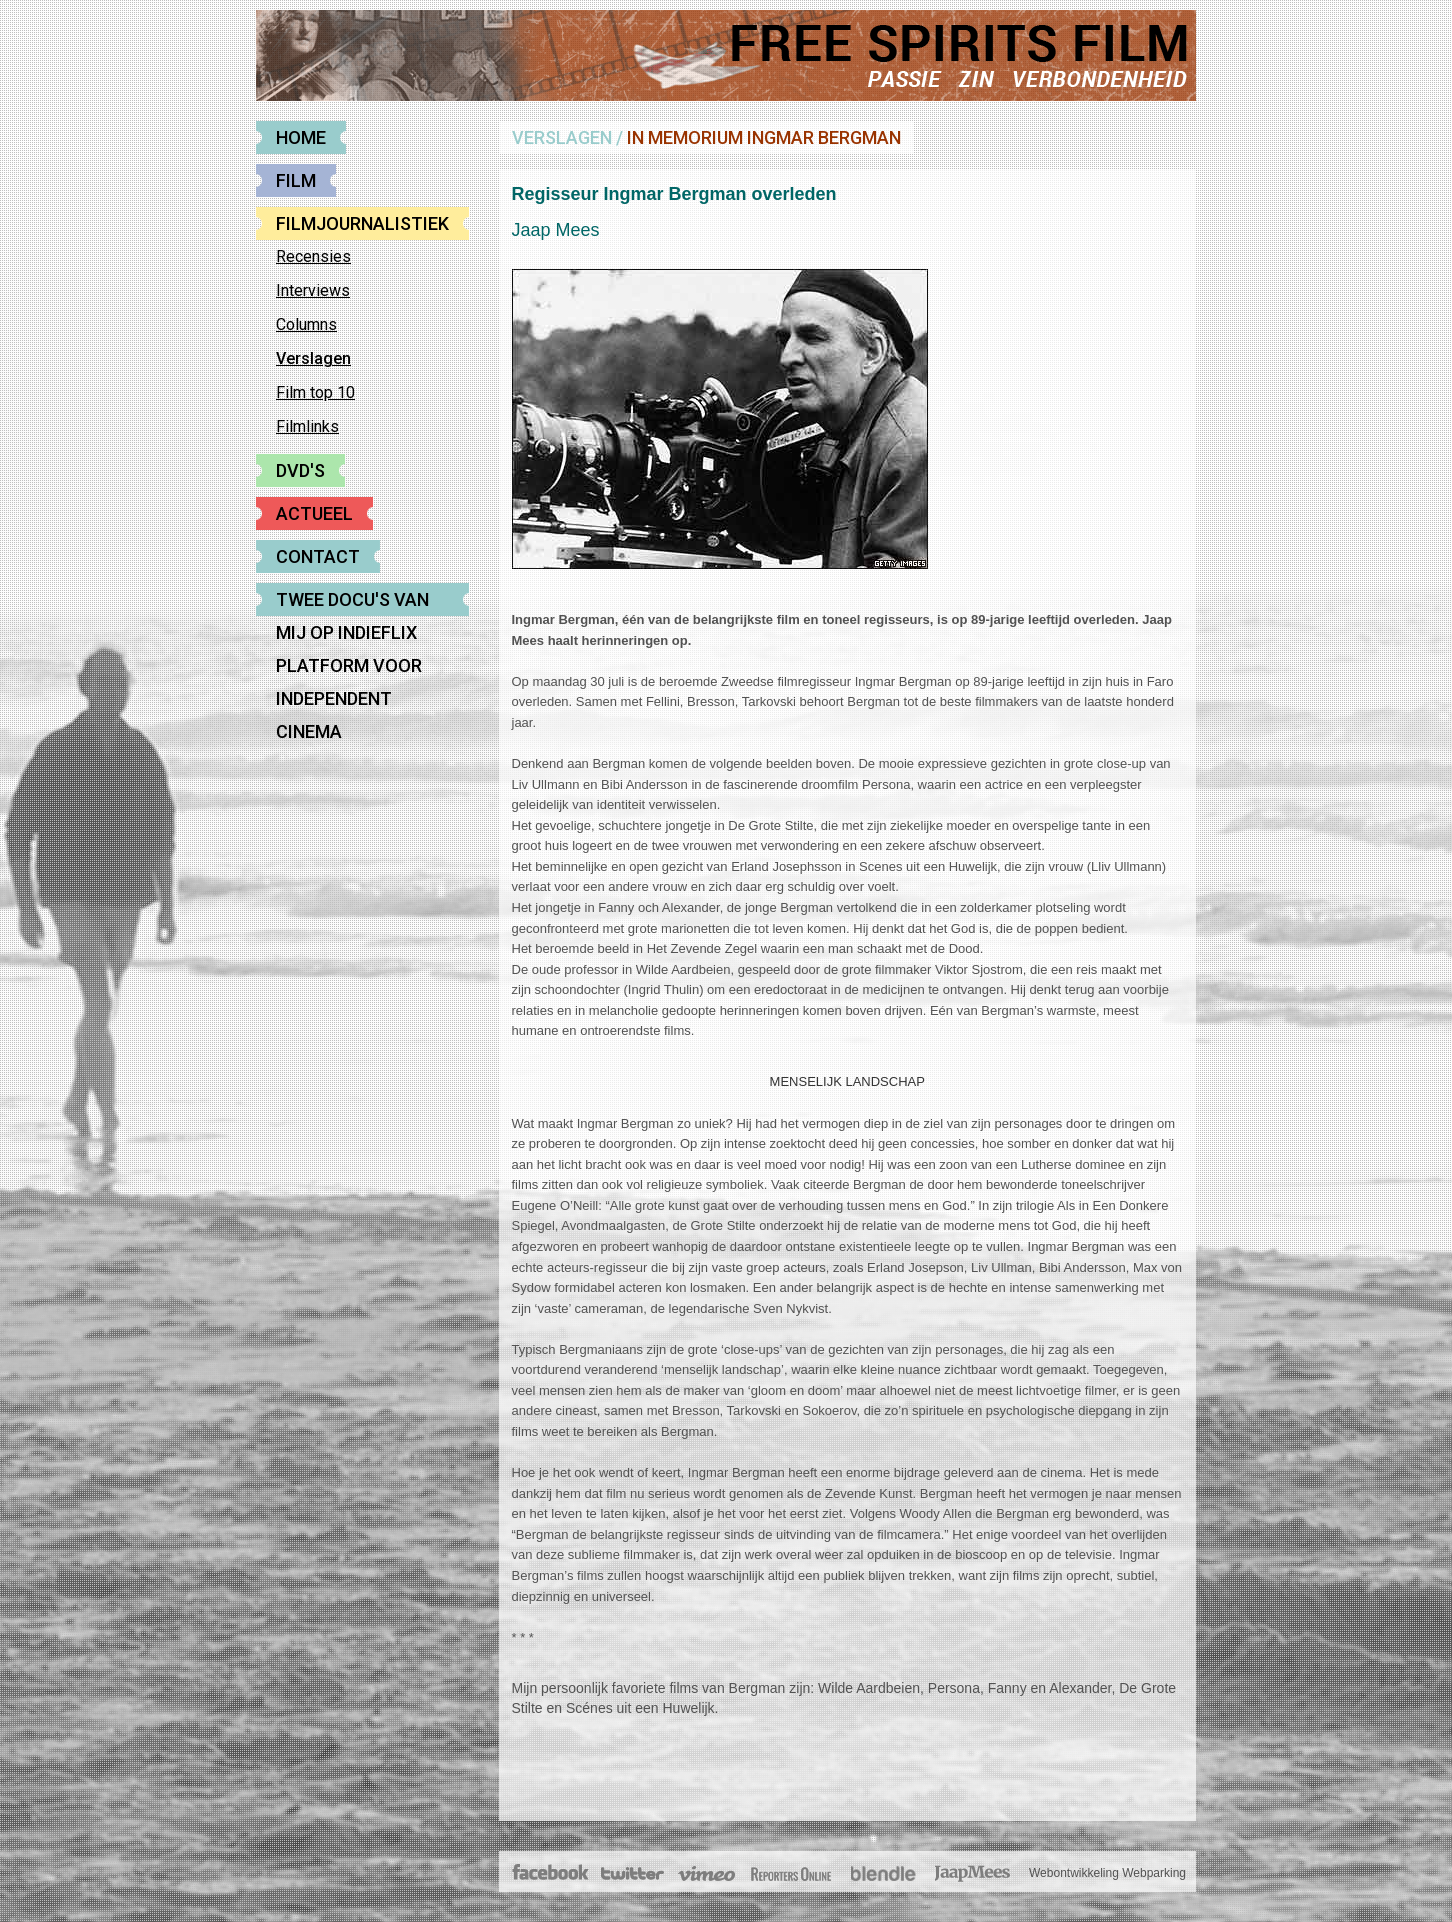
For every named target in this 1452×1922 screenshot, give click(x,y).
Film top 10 (315, 392)
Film (296, 180)
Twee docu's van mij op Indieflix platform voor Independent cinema (352, 602)
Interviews (313, 290)
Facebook (551, 1874)
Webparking (1154, 1873)
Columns (306, 324)
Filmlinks (307, 426)
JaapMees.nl (973, 1874)
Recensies (313, 256)
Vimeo (707, 1874)
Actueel (314, 513)
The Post (791, 1874)
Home (301, 137)
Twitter (631, 1874)
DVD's (300, 470)
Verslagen (313, 358)
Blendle (883, 1874)
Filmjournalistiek (362, 223)
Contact (318, 556)
